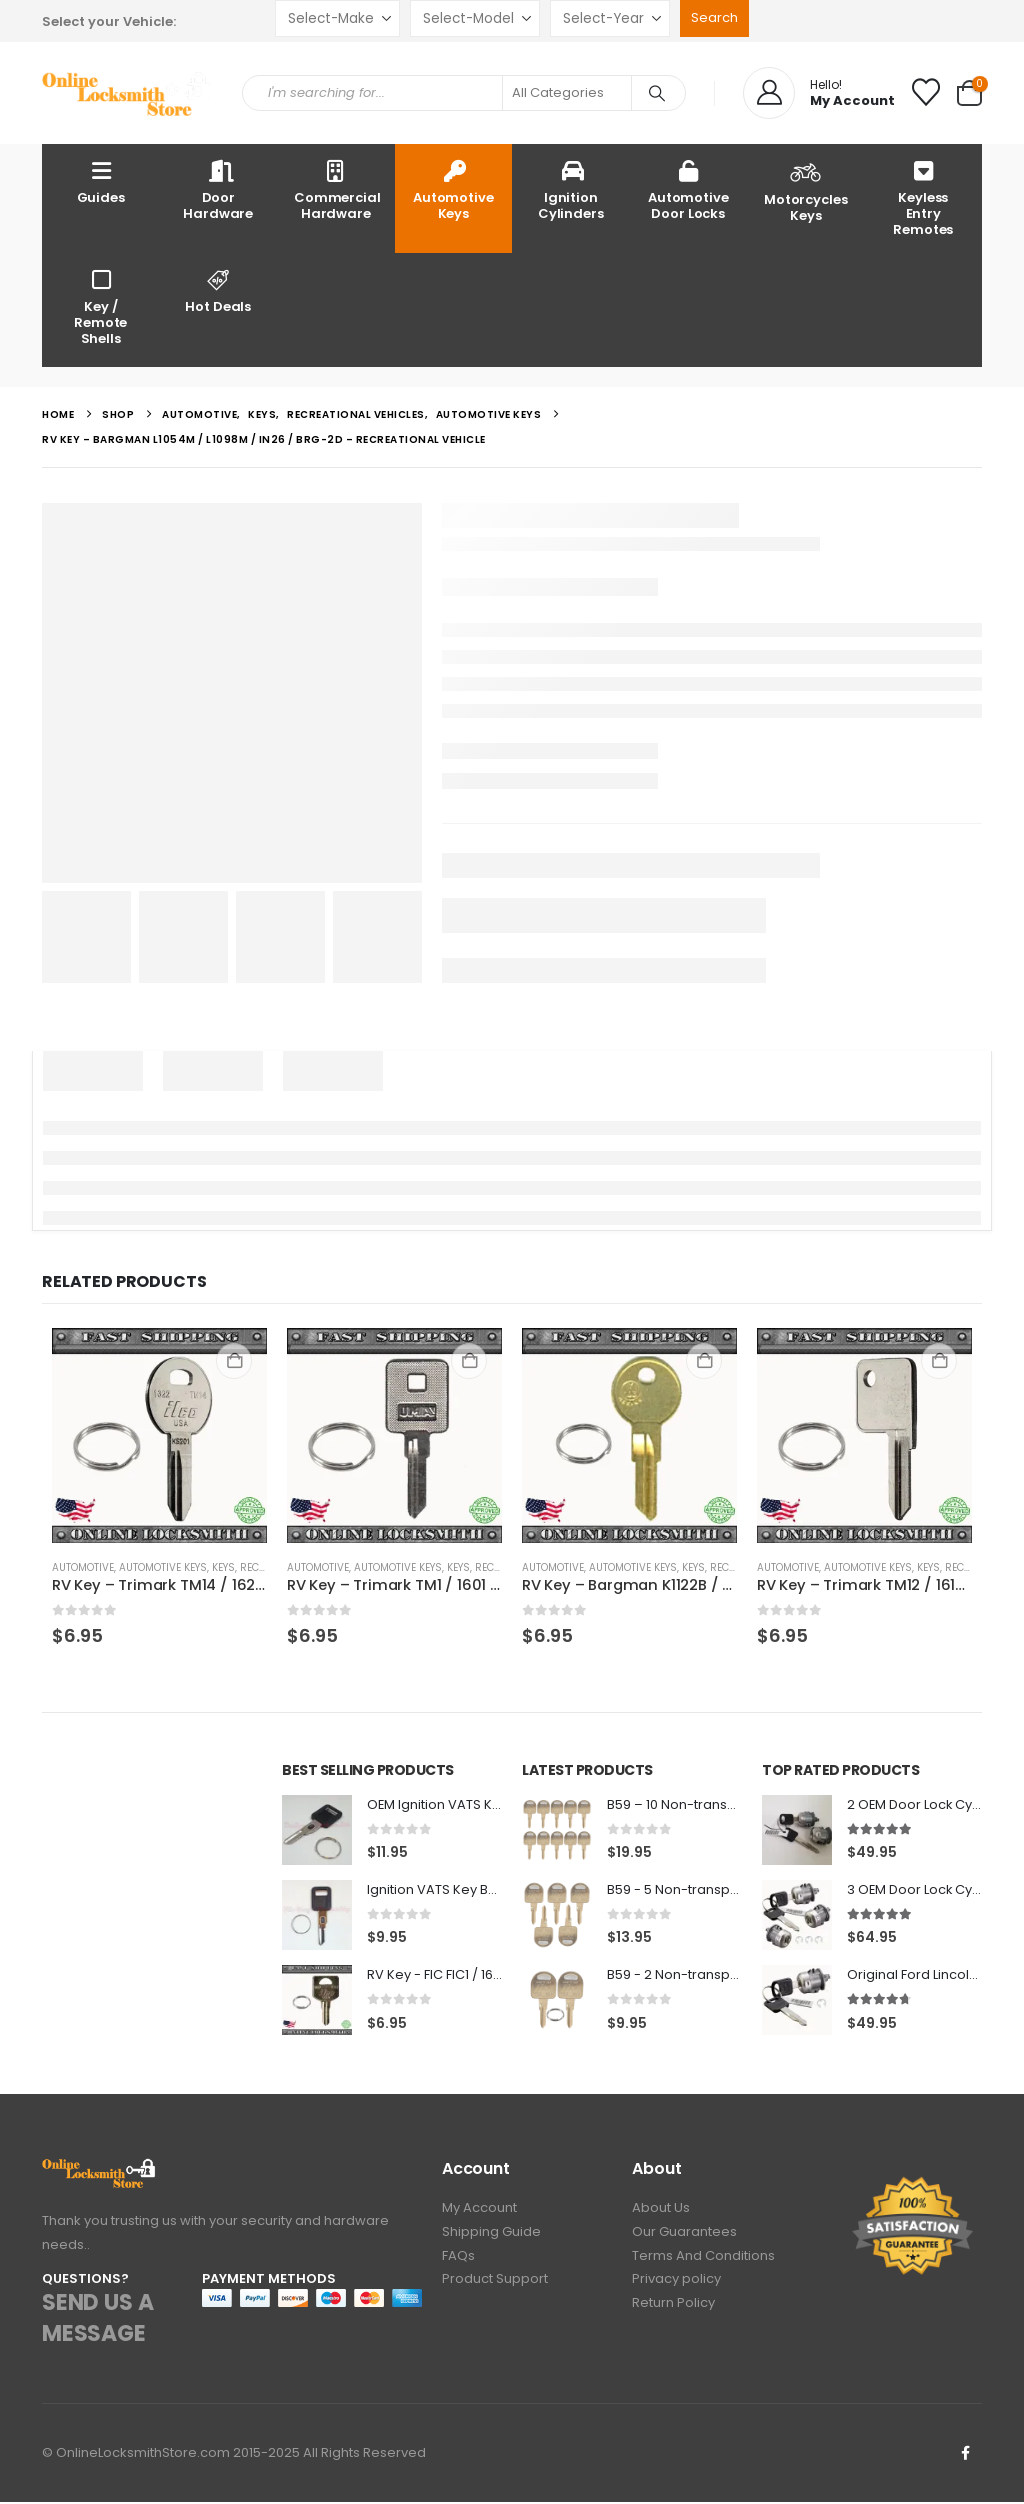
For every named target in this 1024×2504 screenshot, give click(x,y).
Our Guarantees (684, 2236)
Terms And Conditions (703, 2261)
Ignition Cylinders (571, 189)
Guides (101, 181)
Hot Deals (219, 290)
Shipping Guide (491, 2236)
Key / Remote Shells (100, 306)
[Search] (657, 93)
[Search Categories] (567, 93)
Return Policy (673, 2311)
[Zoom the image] (99, 2171)
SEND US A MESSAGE (97, 2321)
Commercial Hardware (337, 189)
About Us (661, 2211)
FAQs (458, 2261)
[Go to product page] (159, 1435)
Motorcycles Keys (806, 190)
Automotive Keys (453, 189)
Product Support (495, 2286)
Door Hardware (218, 189)
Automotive (83, 1567)
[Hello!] (819, 93)
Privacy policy (676, 2286)
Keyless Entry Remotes (923, 197)
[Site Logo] (127, 93)
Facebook (965, 2455)
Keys (223, 1567)
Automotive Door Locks (688, 189)
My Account (479, 2211)
